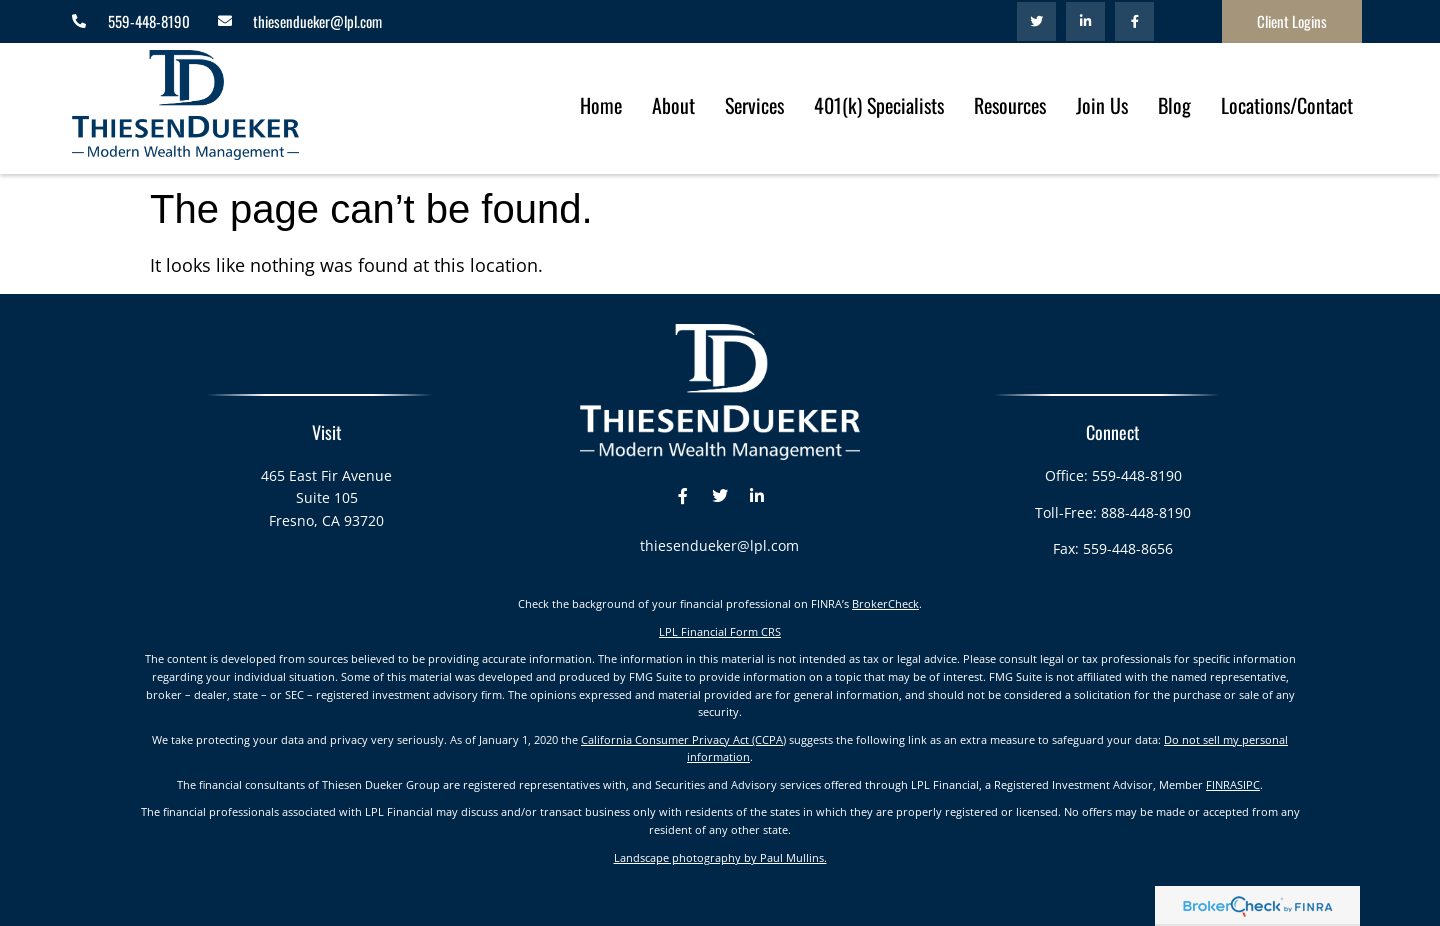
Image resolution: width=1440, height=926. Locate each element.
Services (754, 105)
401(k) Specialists (879, 105)
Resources (1010, 105)
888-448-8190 (1146, 512)
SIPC (1248, 784)
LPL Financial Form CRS (720, 631)
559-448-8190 (1137, 475)
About (673, 105)
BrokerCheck (885, 603)
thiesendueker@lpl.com (719, 545)
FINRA (1221, 784)
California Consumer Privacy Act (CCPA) (683, 739)
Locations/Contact (1287, 105)
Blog (1174, 105)
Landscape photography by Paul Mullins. (720, 857)
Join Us (1102, 105)
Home (601, 105)
